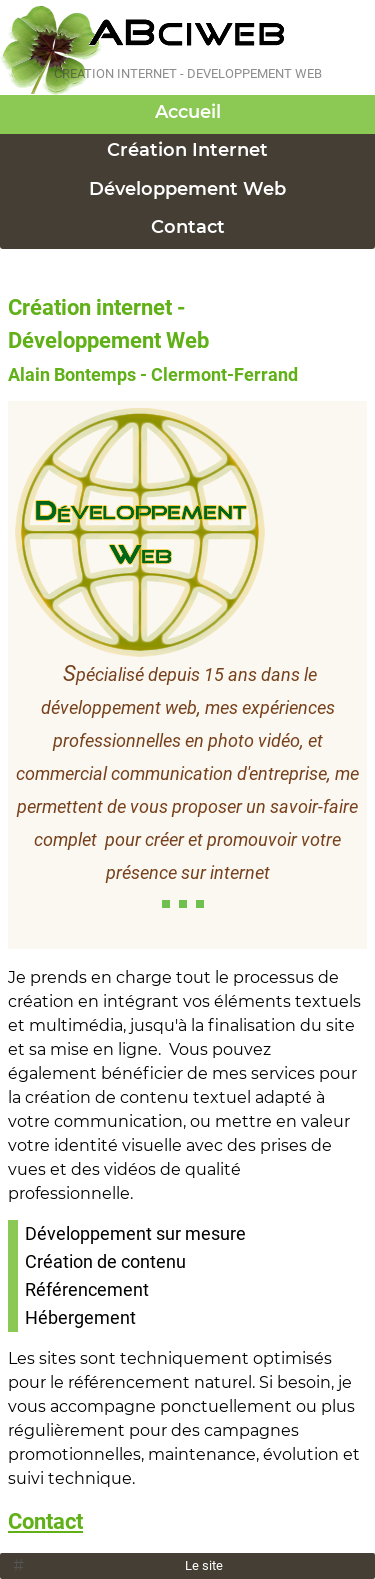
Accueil (188, 112)
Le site (204, 1565)
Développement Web (187, 189)
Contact (188, 227)
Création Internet (187, 150)
